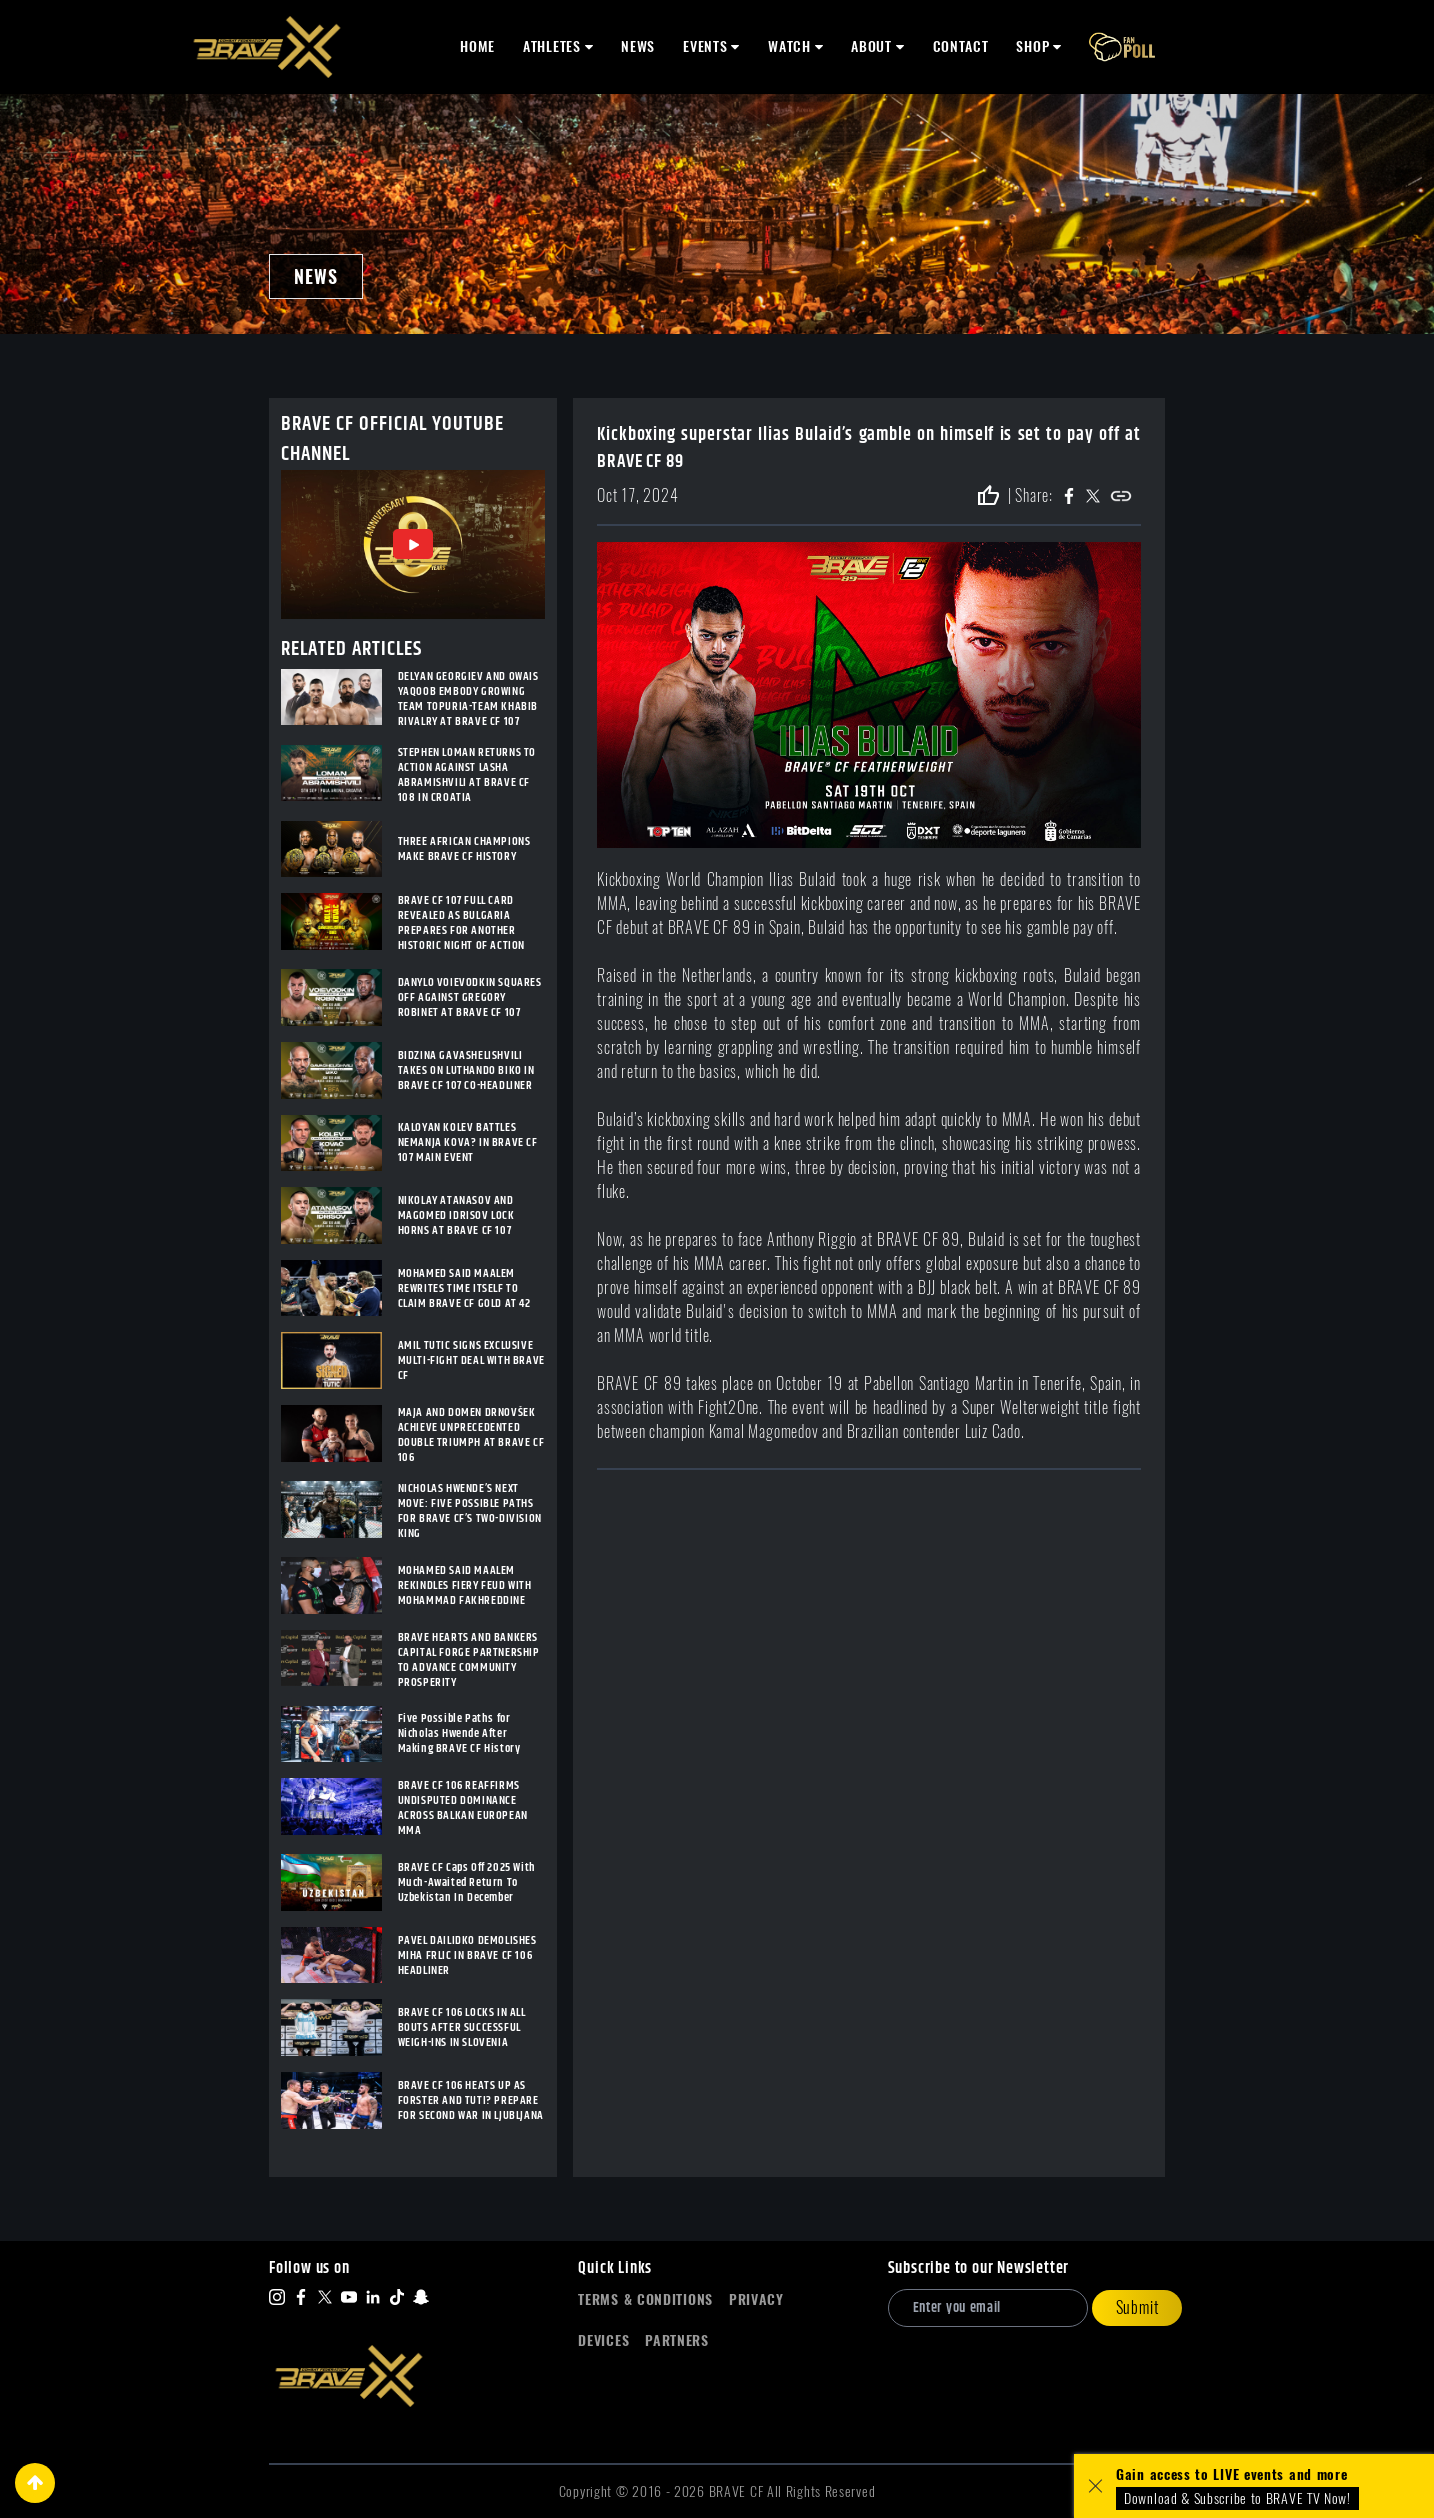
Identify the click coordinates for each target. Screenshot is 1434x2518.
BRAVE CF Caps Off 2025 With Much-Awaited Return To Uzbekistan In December (467, 1882)
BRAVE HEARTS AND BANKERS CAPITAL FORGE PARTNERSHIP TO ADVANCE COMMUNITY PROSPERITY (469, 1660)
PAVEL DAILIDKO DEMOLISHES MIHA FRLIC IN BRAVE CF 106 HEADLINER (467, 1955)
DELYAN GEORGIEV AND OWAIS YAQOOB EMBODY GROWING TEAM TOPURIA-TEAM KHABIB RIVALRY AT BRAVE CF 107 (468, 699)
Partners (677, 2340)
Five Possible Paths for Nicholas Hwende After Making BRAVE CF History (459, 1733)
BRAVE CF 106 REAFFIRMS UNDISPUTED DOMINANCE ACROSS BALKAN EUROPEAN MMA (463, 1808)
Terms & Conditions (645, 2299)
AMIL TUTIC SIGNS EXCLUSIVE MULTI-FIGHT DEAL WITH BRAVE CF (471, 1360)
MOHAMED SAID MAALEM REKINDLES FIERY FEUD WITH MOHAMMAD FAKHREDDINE (465, 1585)
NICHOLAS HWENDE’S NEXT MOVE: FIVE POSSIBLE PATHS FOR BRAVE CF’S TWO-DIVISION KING (470, 1511)
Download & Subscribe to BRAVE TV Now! (1237, 2498)
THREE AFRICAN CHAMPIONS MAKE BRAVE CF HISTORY (464, 849)
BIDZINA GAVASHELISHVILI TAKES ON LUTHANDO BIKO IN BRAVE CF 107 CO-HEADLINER (466, 1070)
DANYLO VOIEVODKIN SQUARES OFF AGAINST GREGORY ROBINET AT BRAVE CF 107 (470, 997)
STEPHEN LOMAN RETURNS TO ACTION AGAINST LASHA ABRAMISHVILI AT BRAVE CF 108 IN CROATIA (467, 775)
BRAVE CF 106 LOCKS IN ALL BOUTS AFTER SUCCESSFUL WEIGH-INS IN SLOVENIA (462, 2027)
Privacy (756, 2299)
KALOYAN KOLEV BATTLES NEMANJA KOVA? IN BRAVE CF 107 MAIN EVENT (468, 1142)
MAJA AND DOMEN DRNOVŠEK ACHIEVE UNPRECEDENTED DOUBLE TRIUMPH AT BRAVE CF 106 (471, 1435)
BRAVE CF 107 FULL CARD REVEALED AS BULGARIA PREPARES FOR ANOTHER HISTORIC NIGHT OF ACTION (461, 923)
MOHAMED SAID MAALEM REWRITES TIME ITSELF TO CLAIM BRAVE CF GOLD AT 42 (464, 1288)
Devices (603, 2340)
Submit (1137, 2307)
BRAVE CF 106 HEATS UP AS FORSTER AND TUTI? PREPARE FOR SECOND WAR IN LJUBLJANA (471, 2100)
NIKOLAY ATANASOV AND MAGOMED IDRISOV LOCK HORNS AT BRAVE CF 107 (456, 1215)
